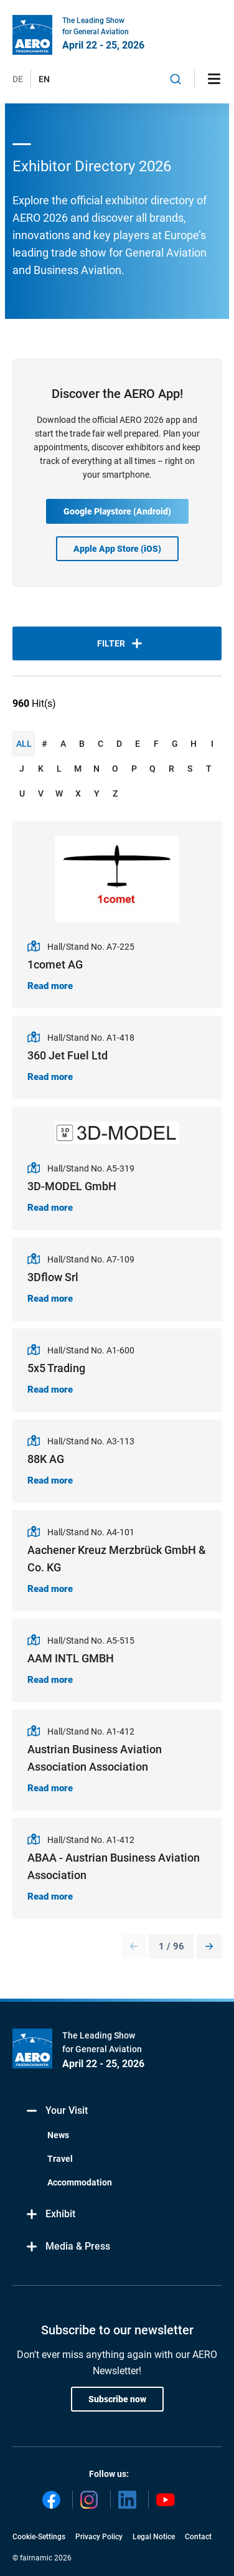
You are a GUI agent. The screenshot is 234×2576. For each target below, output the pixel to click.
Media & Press (67, 2246)
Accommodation (79, 2182)
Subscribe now (117, 2399)
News (58, 2135)
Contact (198, 2536)
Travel (60, 2159)
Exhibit (50, 2214)
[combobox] (175, 79)
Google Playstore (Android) (117, 511)
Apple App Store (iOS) (117, 549)
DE (17, 79)
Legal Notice (154, 2536)
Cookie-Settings (38, 2536)
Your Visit (56, 2111)
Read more (50, 986)
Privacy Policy (99, 2536)
